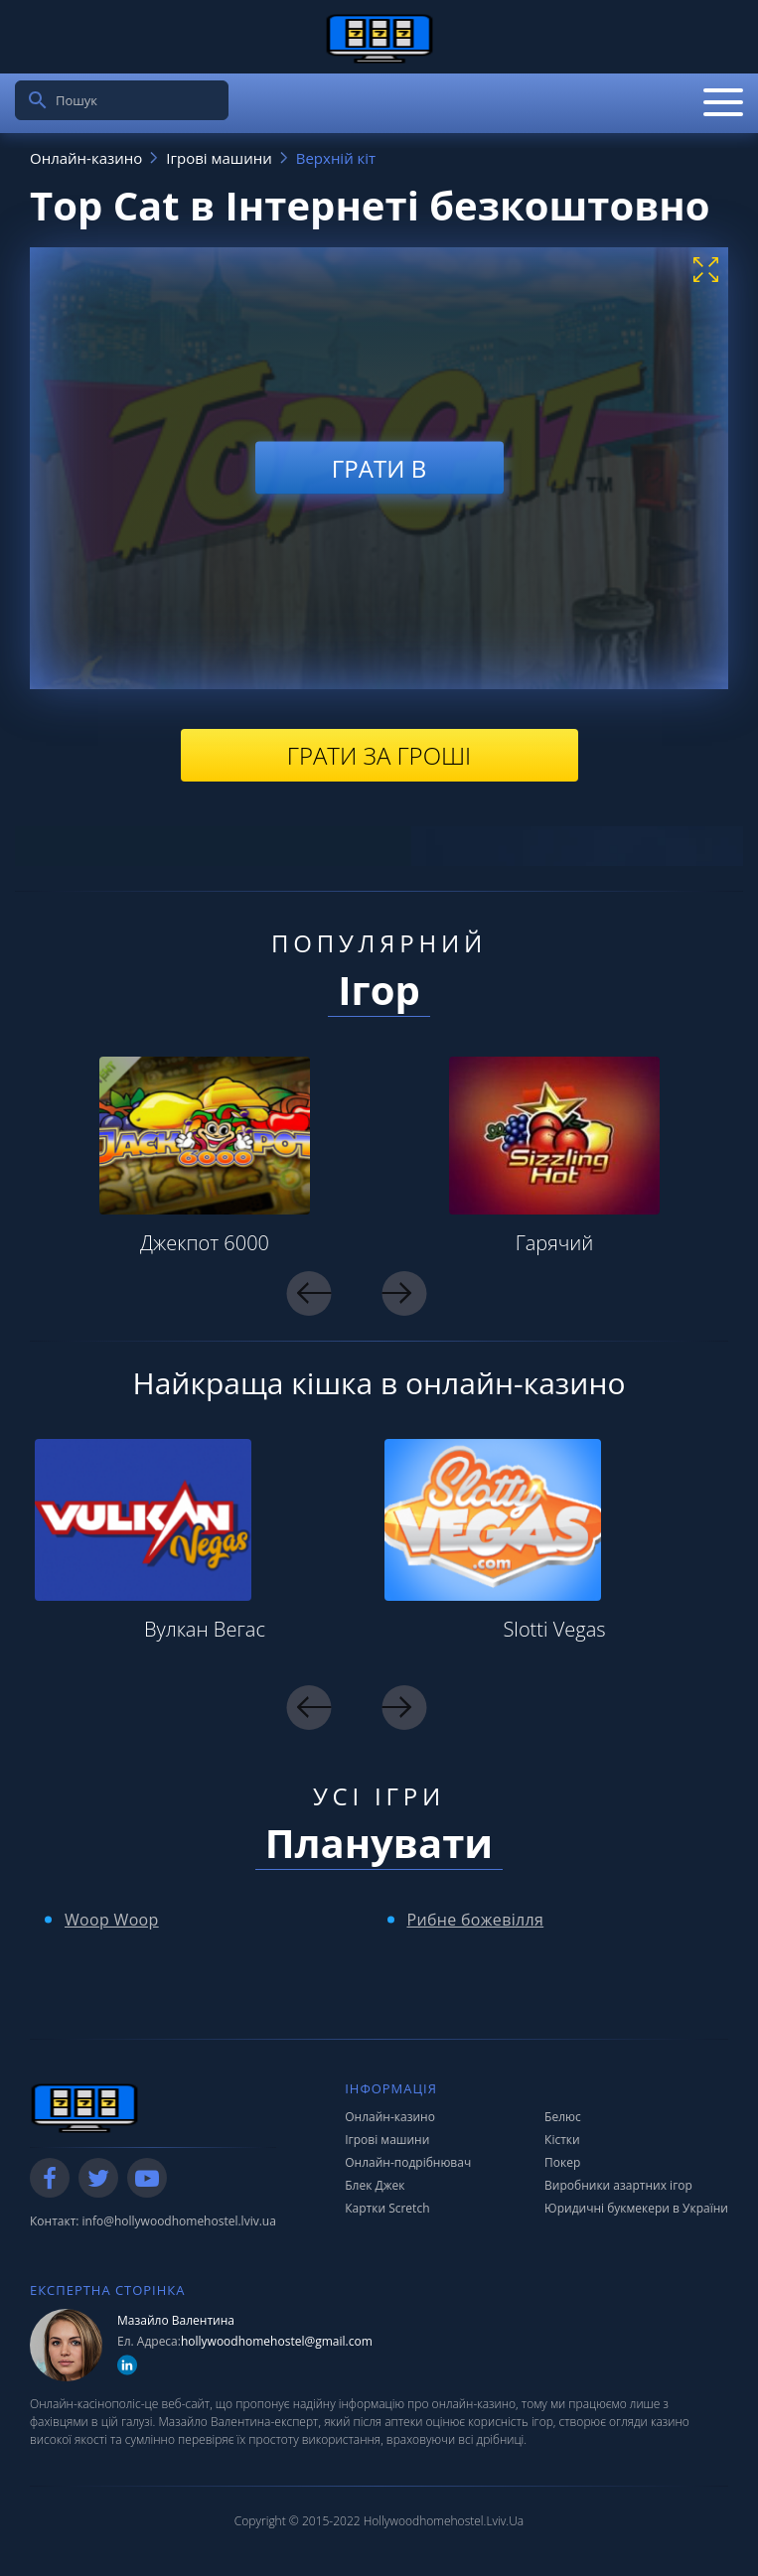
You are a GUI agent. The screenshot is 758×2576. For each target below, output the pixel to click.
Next (403, 1293)
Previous (309, 1293)
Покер (562, 2162)
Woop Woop (112, 1920)
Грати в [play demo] (379, 468)
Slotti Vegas (554, 1629)
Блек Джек (374, 2185)
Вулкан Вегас (204, 1629)
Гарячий (555, 1242)
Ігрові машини (387, 2139)
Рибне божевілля (475, 1920)
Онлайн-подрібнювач (408, 2162)
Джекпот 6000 (204, 1242)
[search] (38, 100)
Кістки (562, 2139)
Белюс (562, 2116)
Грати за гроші (379, 755)
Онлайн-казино (390, 2116)
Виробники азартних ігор (618, 2185)
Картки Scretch (387, 2208)
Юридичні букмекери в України (636, 2208)
